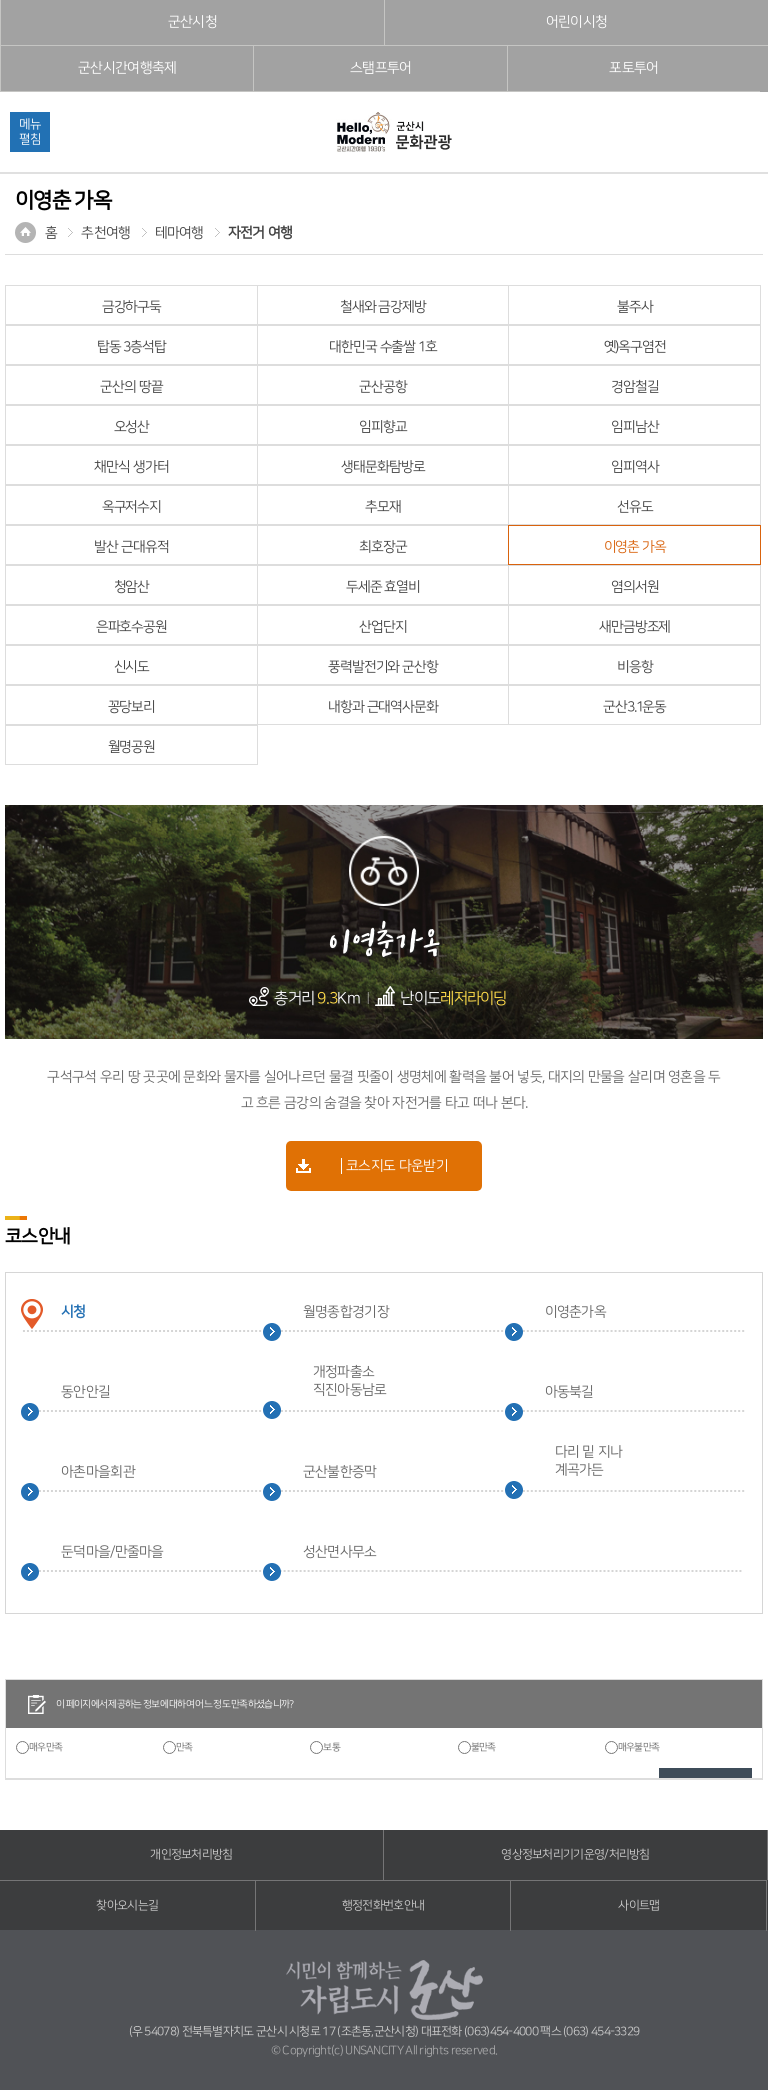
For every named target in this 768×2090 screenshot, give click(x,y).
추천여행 (105, 233)
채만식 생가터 (131, 467)
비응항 (635, 667)
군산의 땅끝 (131, 387)
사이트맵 (638, 1905)
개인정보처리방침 (191, 1854)
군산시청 (192, 22)
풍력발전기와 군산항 (383, 667)
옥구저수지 (131, 507)
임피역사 (635, 467)
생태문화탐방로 (382, 467)
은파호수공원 (131, 627)
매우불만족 (639, 1747)
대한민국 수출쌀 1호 (383, 347)
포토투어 (633, 68)
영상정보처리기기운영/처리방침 (575, 1854)
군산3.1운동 (634, 707)
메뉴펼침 (30, 131)
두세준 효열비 (383, 587)
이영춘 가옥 (635, 547)
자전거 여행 (260, 233)
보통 (331, 1747)
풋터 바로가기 (0, 0)
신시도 (132, 667)
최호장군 (383, 547)
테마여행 (179, 233)
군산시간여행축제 (127, 68)
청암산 (132, 587)
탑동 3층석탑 (131, 347)
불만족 (483, 1747)
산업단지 (383, 627)
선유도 (635, 507)
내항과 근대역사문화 (383, 707)
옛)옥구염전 (635, 347)
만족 (184, 1747)
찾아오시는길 (127, 1905)
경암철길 (635, 387)
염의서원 (635, 587)
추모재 (383, 507)
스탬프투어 (381, 68)
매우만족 (45, 1747)
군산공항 (383, 387)
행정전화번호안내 (383, 1905)
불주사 (635, 307)
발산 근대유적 (131, 547)
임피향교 (383, 427)
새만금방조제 (634, 627)
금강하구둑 (131, 307)
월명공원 (132, 747)
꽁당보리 (132, 707)
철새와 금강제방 (383, 307)
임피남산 (635, 427)
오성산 (132, 427)
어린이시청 (577, 22)
